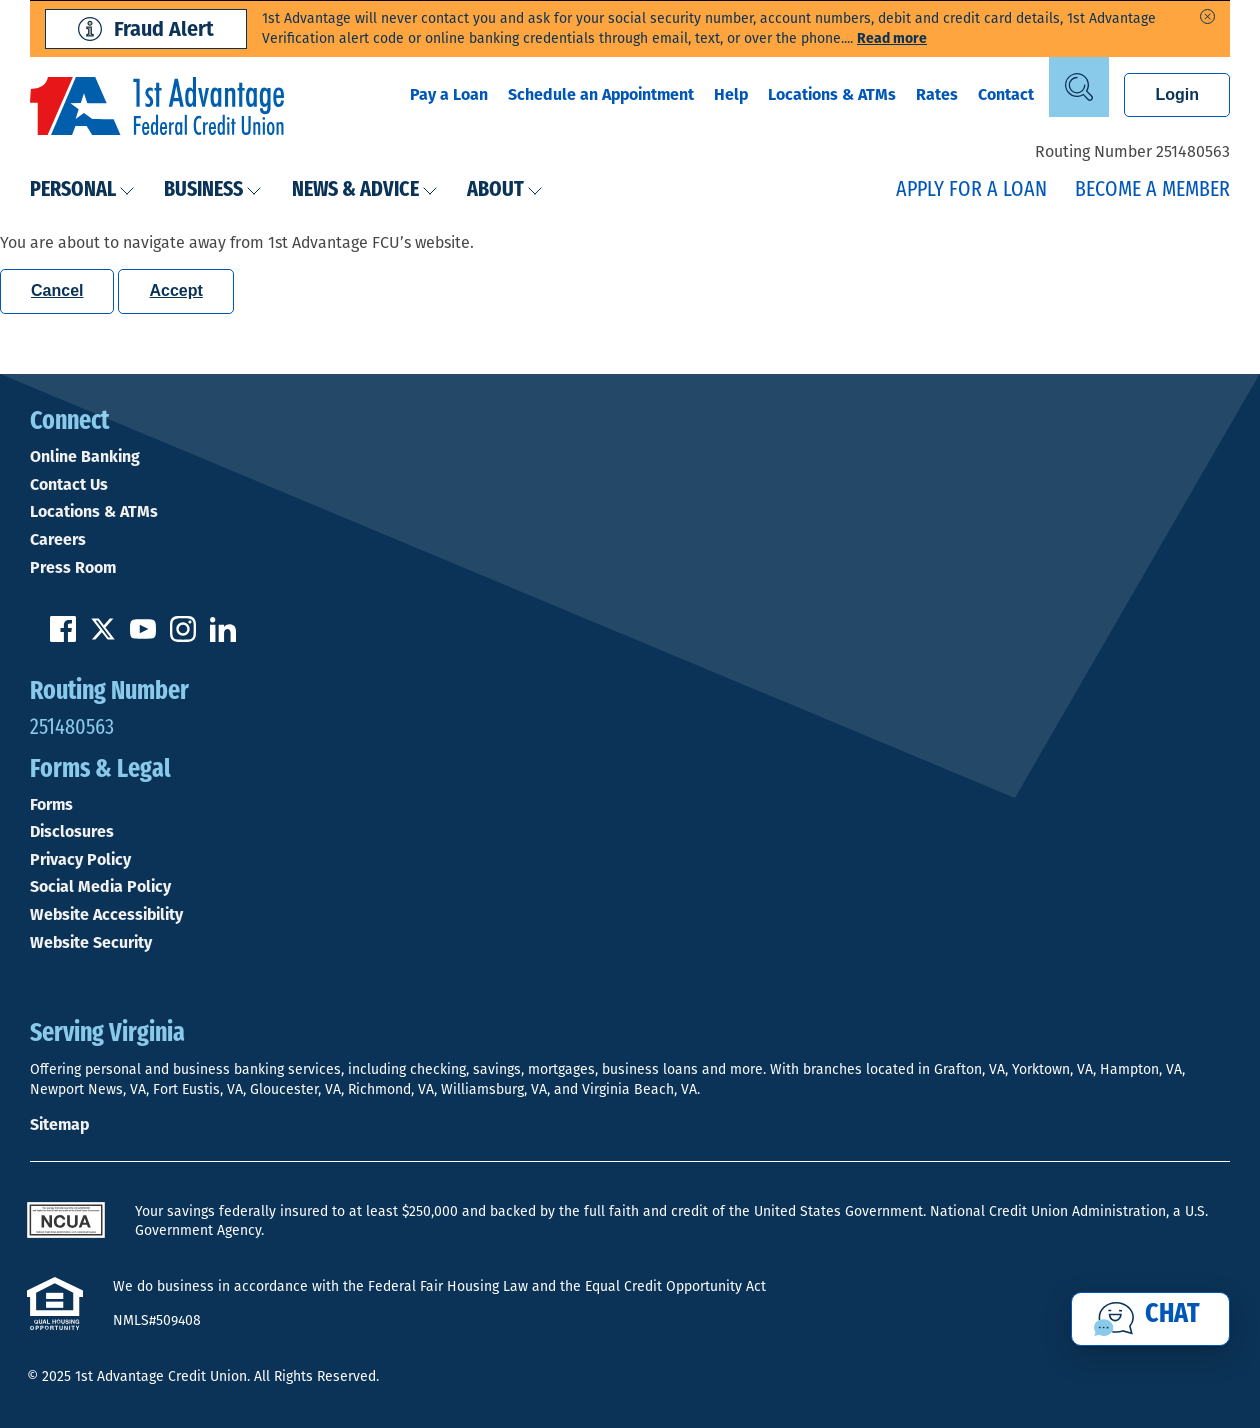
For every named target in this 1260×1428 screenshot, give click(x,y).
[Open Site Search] (1079, 87)
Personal (82, 190)
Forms (51, 805)
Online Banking (85, 457)
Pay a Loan (449, 94)
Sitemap (59, 1124)
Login (1177, 94)
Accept (175, 290)
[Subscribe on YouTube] (143, 636)
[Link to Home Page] (157, 109)
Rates (937, 94)
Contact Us (69, 485)
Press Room (73, 568)
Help (731, 94)
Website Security (91, 943)
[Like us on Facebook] (63, 636)
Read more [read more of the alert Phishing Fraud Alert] (892, 38)
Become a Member (1152, 190)
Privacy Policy (80, 860)
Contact (1006, 94)
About (505, 190)
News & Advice (365, 190)
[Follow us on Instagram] (183, 636)
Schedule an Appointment (601, 94)
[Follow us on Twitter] (103, 636)
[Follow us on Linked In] (223, 636)
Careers (58, 540)
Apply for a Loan (971, 190)
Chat (1172, 1315)
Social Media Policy (100, 887)
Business (213, 190)
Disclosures (72, 832)
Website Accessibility (106, 915)
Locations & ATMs (832, 94)
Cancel (57, 290)
